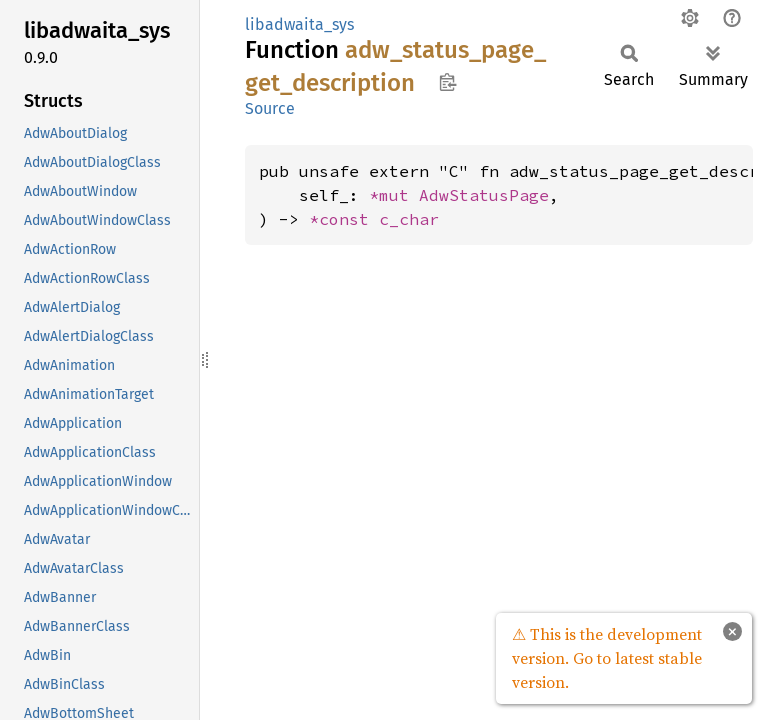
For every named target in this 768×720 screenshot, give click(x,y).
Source (270, 108)
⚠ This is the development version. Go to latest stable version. (607, 658)
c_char (409, 219)
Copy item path (447, 82)
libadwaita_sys (299, 24)
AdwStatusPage (484, 195)
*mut (394, 195)
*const (344, 219)
